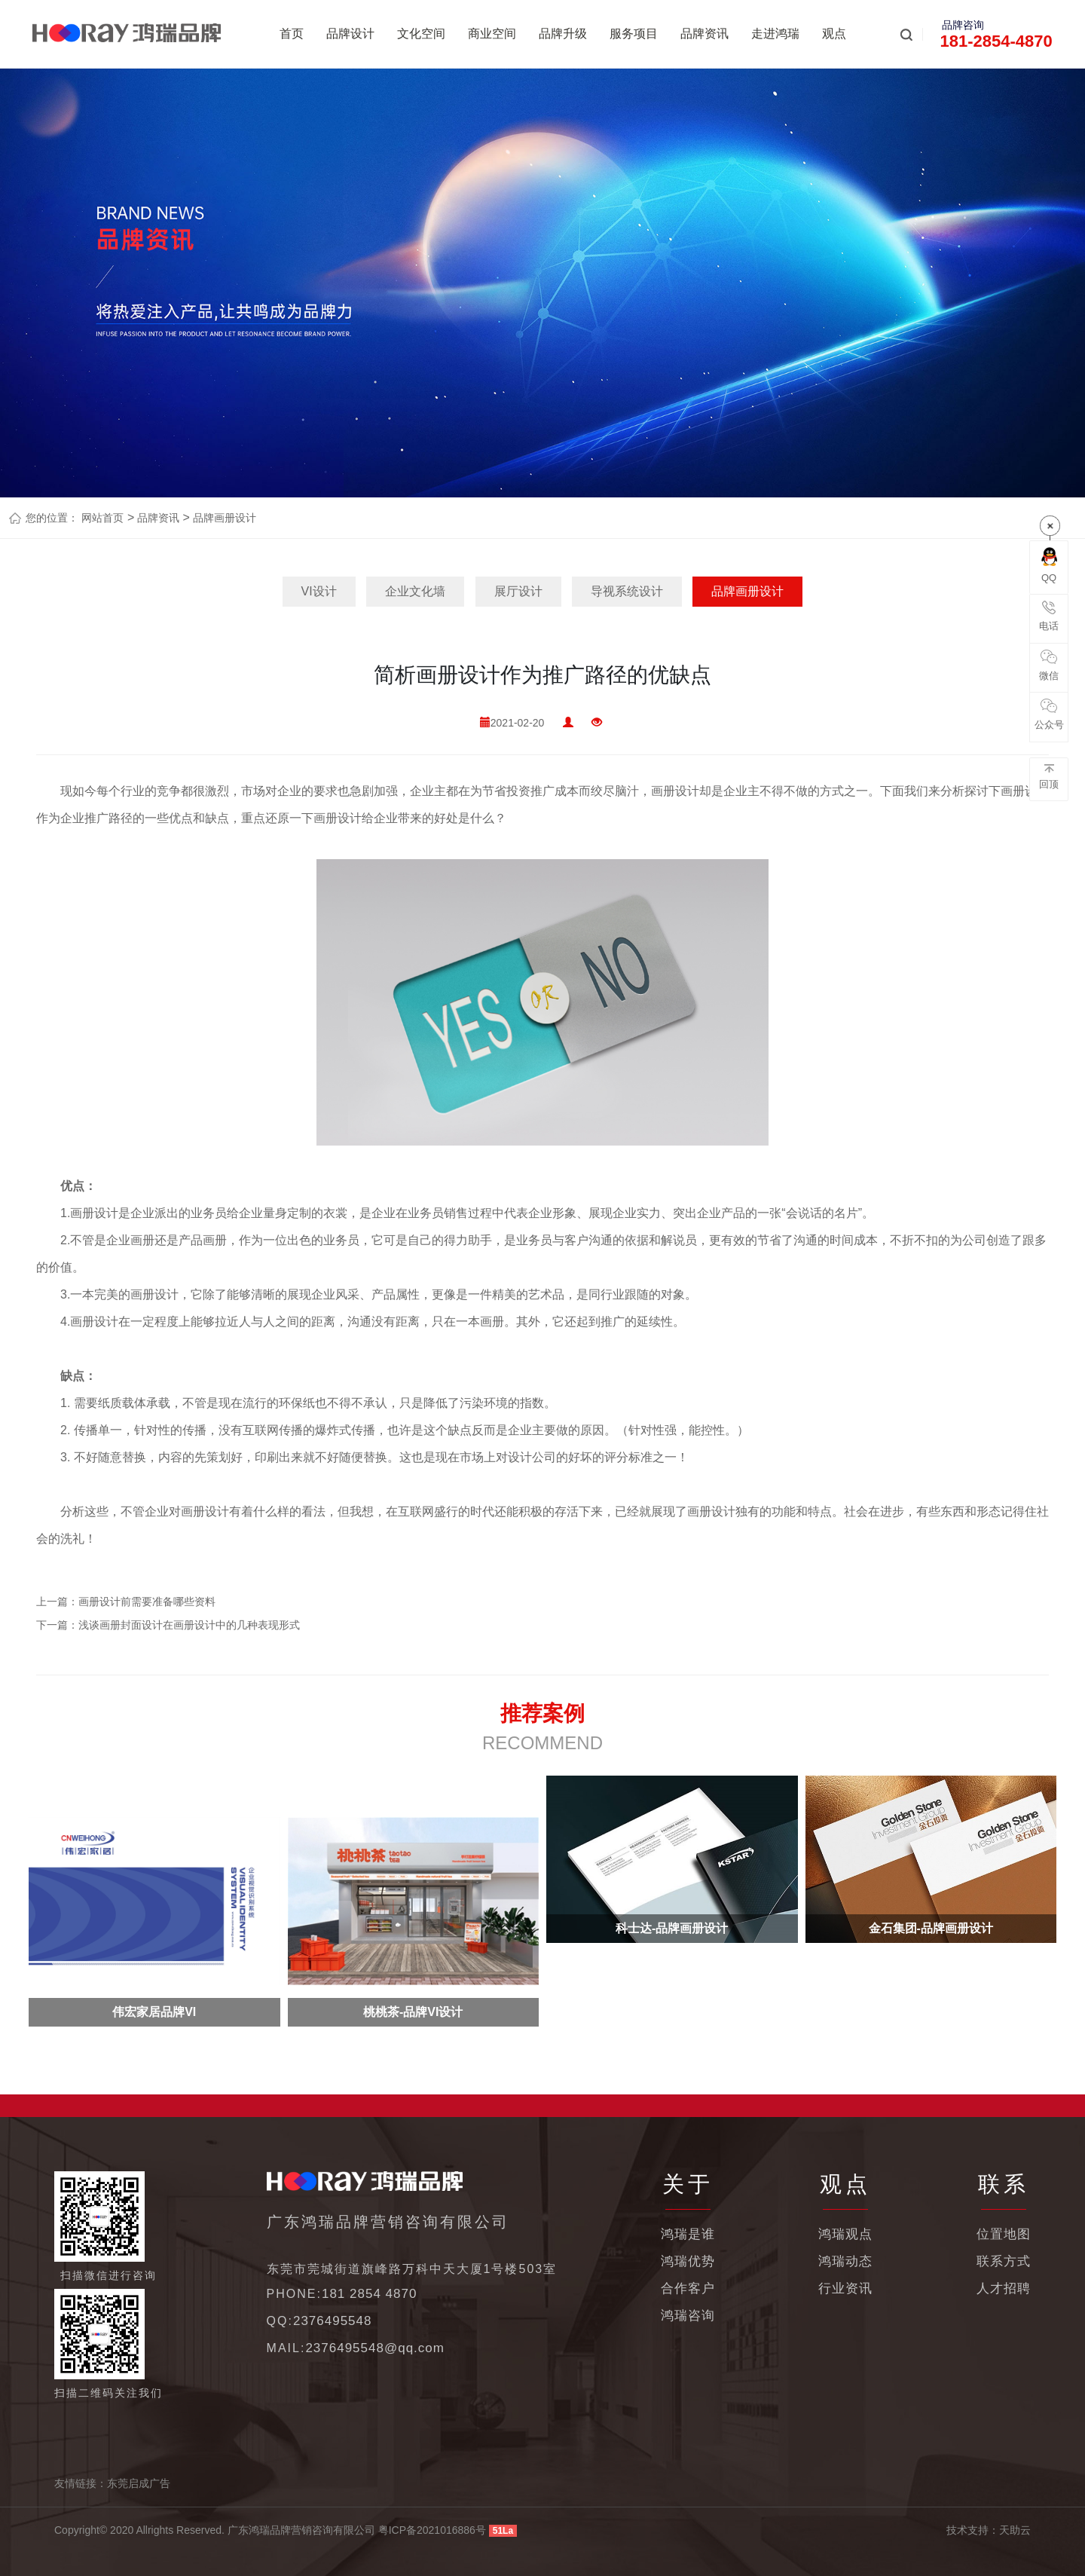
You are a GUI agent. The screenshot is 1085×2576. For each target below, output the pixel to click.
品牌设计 (350, 33)
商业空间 (492, 33)
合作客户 (688, 2288)
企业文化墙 (415, 591)
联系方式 (1003, 2261)
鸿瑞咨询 (688, 2315)
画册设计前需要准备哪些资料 (146, 1601)
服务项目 (634, 33)
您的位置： (52, 518)
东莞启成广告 (138, 2483)
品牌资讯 (704, 33)
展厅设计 (518, 591)
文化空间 (421, 33)
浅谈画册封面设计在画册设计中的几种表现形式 (189, 1625)
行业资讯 (845, 2288)
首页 (292, 33)
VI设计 (319, 591)
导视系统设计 (627, 591)
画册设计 (675, 791)
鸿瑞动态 (845, 2261)
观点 (834, 33)
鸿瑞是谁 (688, 2234)
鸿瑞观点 (845, 2234)
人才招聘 (1003, 2288)
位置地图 (1003, 2234)
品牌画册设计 (223, 518)
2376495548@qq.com (375, 2348)
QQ (1049, 565)
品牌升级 (563, 33)
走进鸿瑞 (775, 33)
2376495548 (332, 2321)
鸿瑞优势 (688, 2261)
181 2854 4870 (369, 2294)
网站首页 (102, 518)
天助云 (1015, 2530)
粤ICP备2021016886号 (432, 2530)
